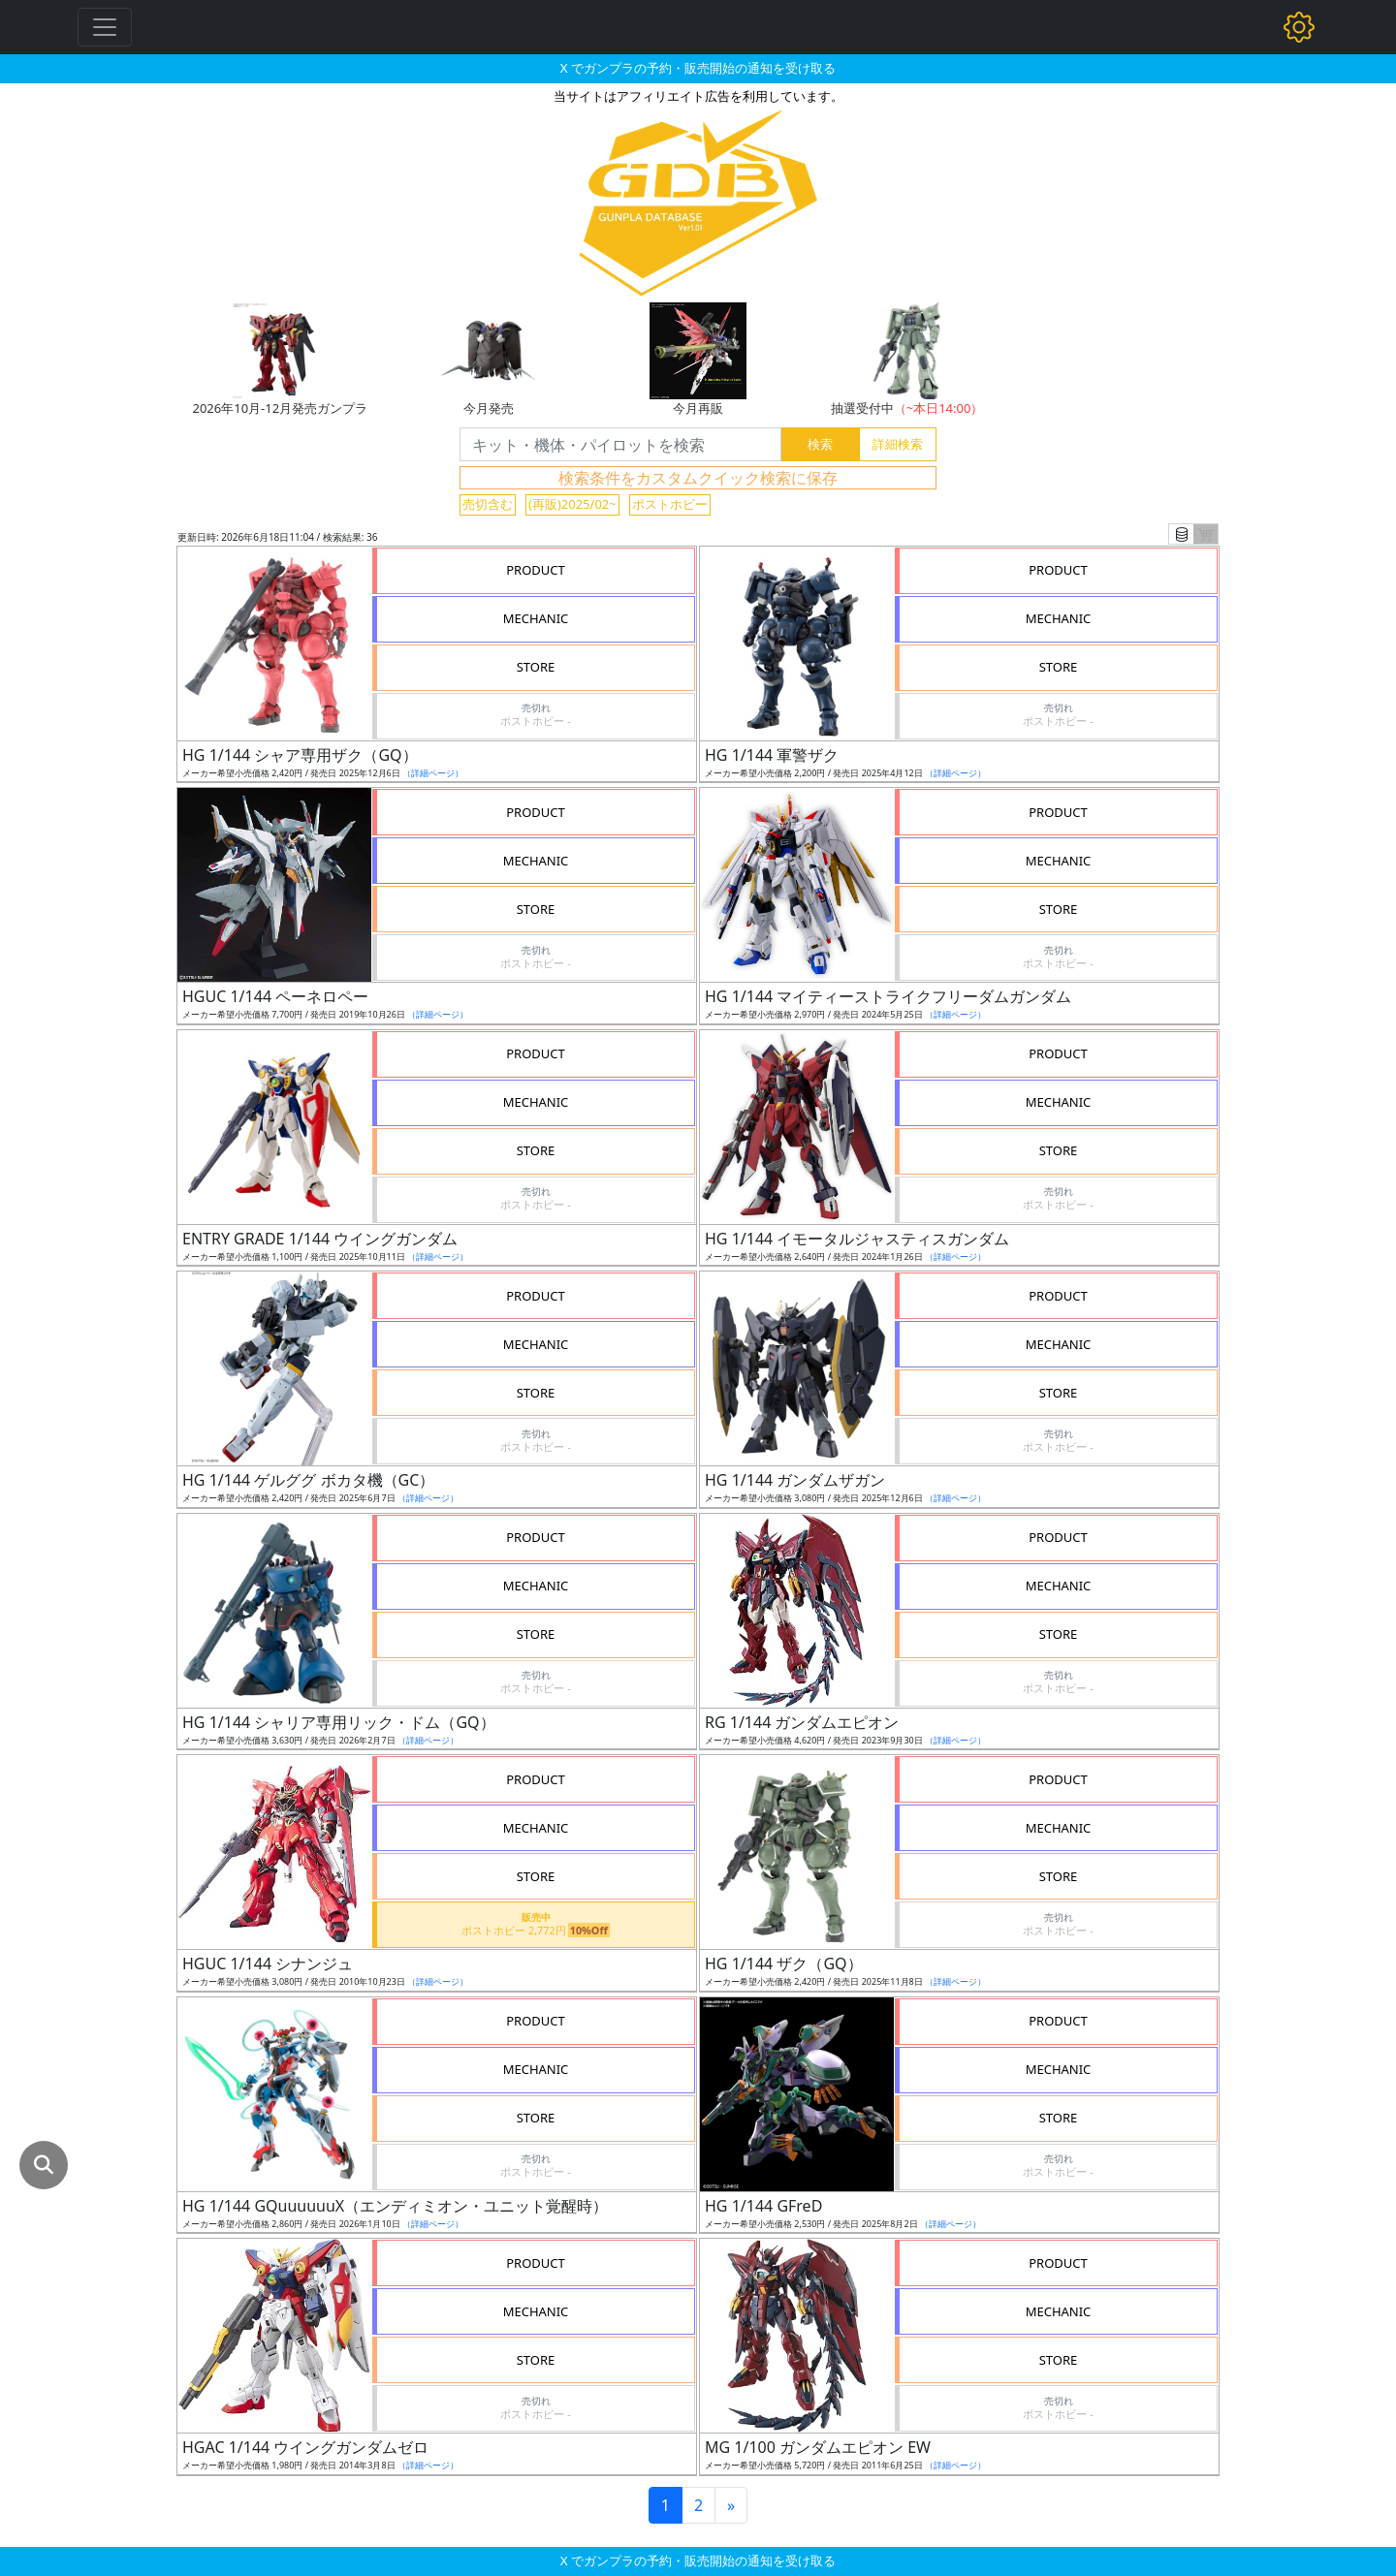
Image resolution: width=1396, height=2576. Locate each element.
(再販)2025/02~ (572, 504)
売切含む (487, 504)
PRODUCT (535, 570)
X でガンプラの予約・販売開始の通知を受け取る (698, 68)
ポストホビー (670, 504)
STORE (536, 666)
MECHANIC (536, 618)
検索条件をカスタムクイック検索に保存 (698, 477)
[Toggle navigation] (105, 27)
